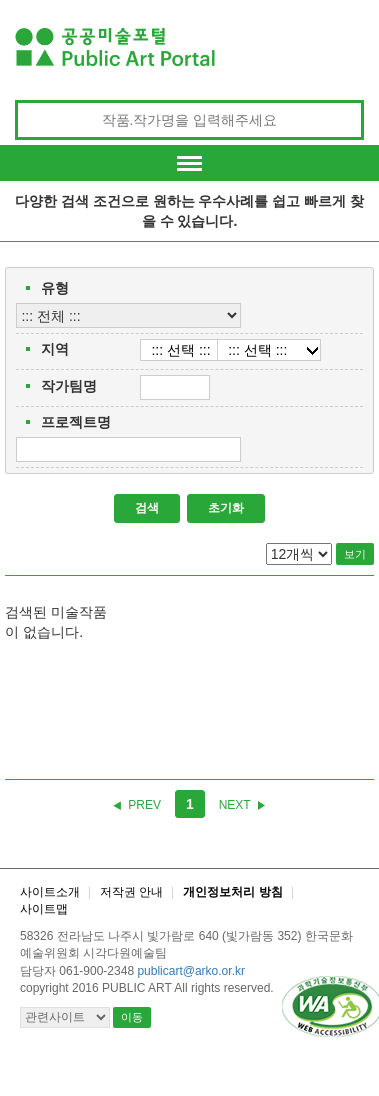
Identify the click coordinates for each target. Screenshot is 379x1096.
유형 (55, 288)
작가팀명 (69, 386)
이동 (132, 1017)
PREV (144, 805)
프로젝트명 (76, 422)
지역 (55, 349)
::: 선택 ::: (180, 350)
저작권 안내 (131, 892)
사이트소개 (50, 892)
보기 (355, 554)
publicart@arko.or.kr (191, 971)
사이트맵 (44, 909)
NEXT (235, 805)
